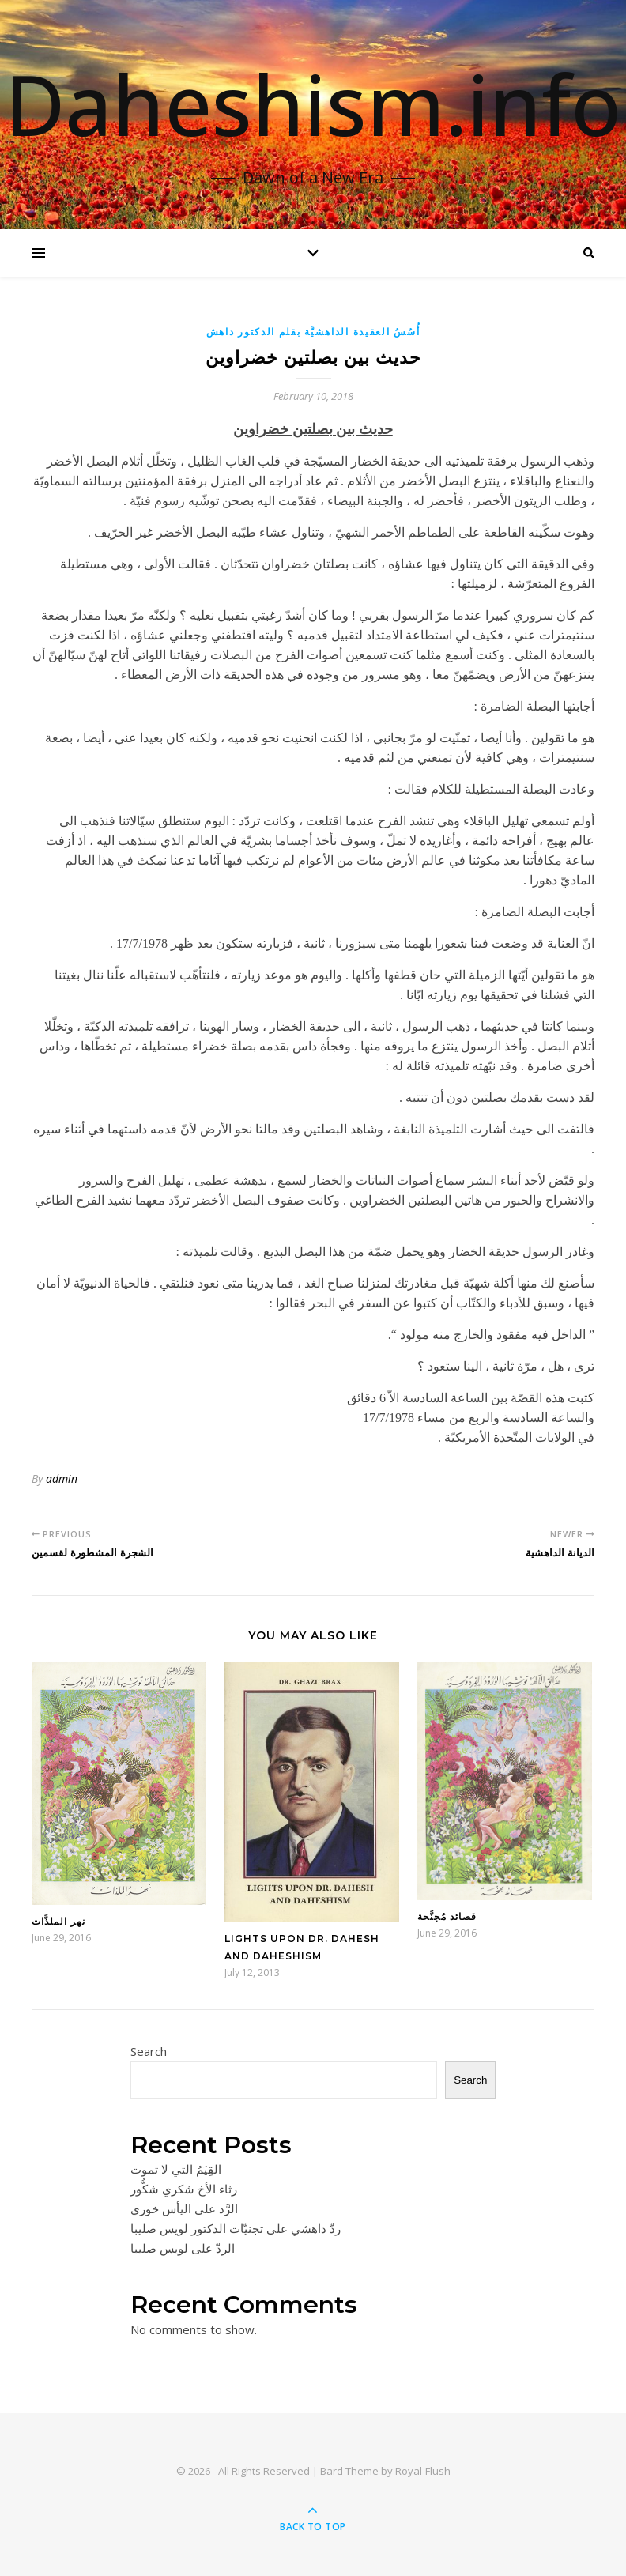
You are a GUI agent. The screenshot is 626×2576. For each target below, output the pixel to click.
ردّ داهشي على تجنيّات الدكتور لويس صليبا (235, 2228)
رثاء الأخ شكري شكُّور (183, 2189)
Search (148, 2051)
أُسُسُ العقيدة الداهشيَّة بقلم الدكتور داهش (313, 331)
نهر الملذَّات (58, 1921)
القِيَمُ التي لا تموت (175, 2169)
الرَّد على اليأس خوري (184, 2208)
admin (61, 1478)
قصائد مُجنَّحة (447, 1916)
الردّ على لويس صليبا (182, 2248)
